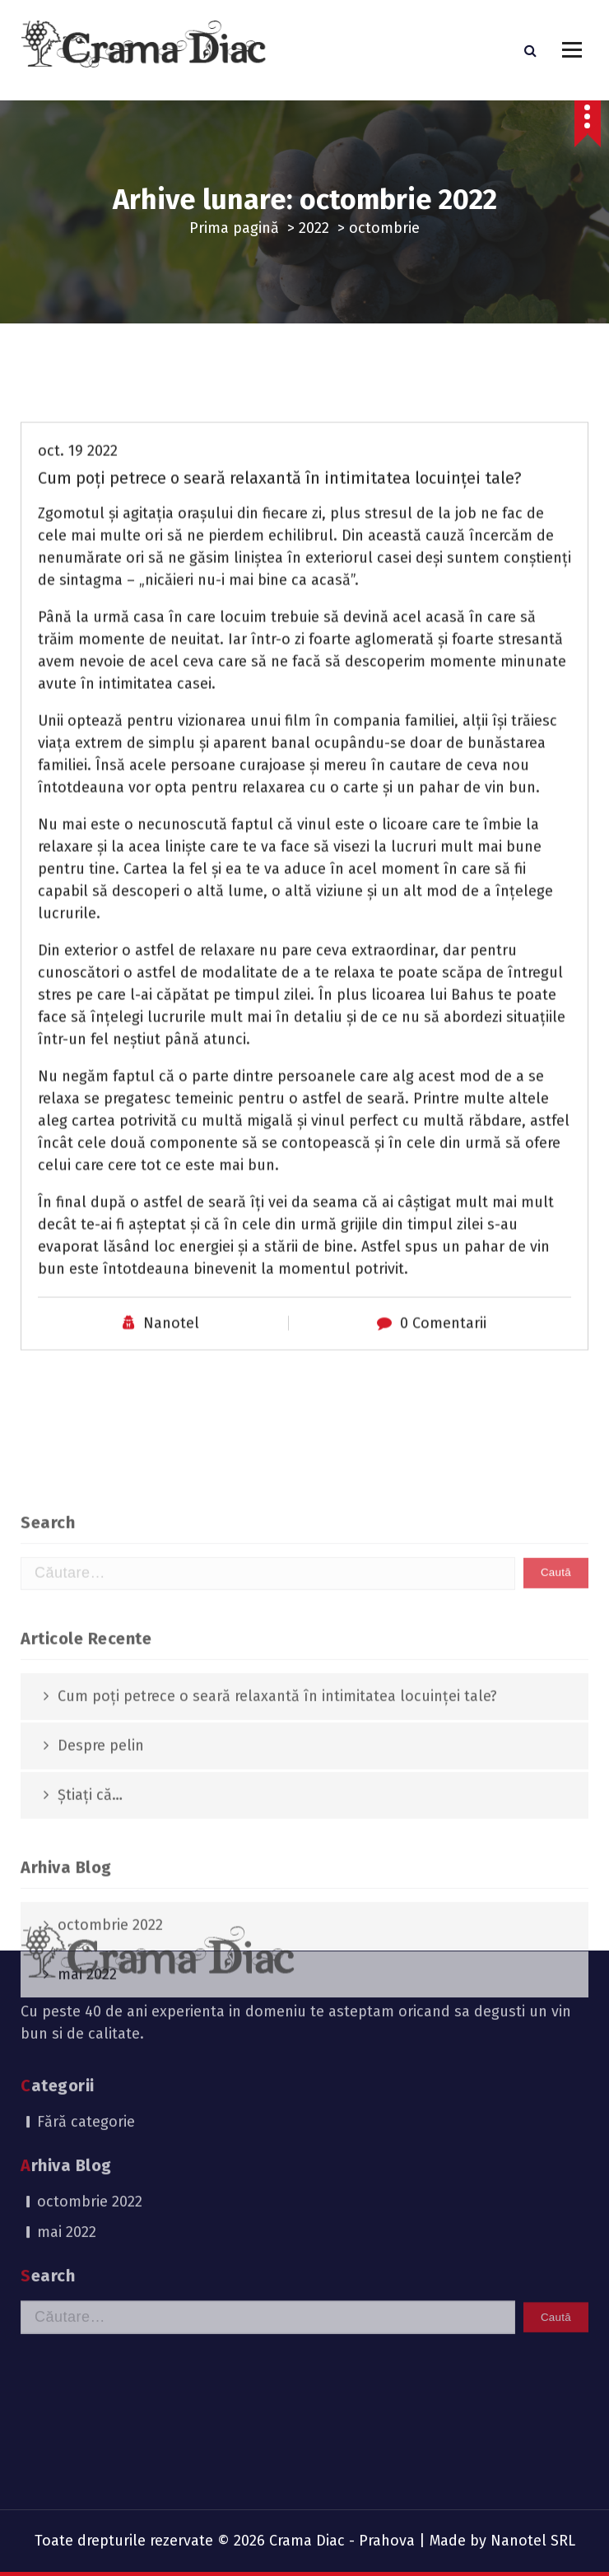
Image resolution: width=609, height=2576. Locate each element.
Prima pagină (234, 228)
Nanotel (171, 1455)
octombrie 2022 (89, 2078)
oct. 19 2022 (78, 583)
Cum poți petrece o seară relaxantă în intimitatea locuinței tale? (280, 610)
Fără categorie (86, 1998)
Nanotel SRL (532, 2541)
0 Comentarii (443, 1455)
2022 (314, 228)
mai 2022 (66, 2108)
